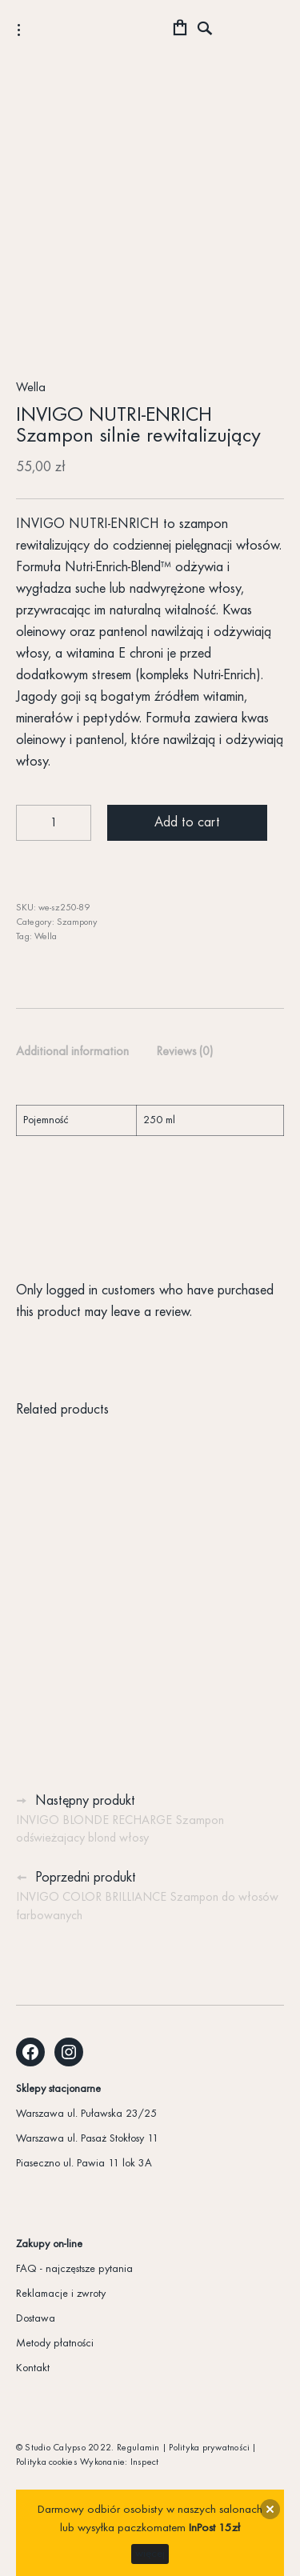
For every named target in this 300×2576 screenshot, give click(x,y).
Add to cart (187, 823)
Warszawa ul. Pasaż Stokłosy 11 (87, 2139)
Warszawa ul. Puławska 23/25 (86, 2114)
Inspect (144, 2462)
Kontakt (33, 2368)
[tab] (72, 1053)
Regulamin (138, 2448)
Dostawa (35, 2319)
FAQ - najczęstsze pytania (74, 2269)
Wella (31, 388)
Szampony (77, 922)
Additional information (72, 1052)
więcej (150, 2554)
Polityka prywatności (209, 2448)
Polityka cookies (47, 2462)
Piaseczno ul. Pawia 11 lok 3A (84, 2163)
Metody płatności (55, 2343)
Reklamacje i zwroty (61, 2294)
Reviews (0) (184, 1052)
